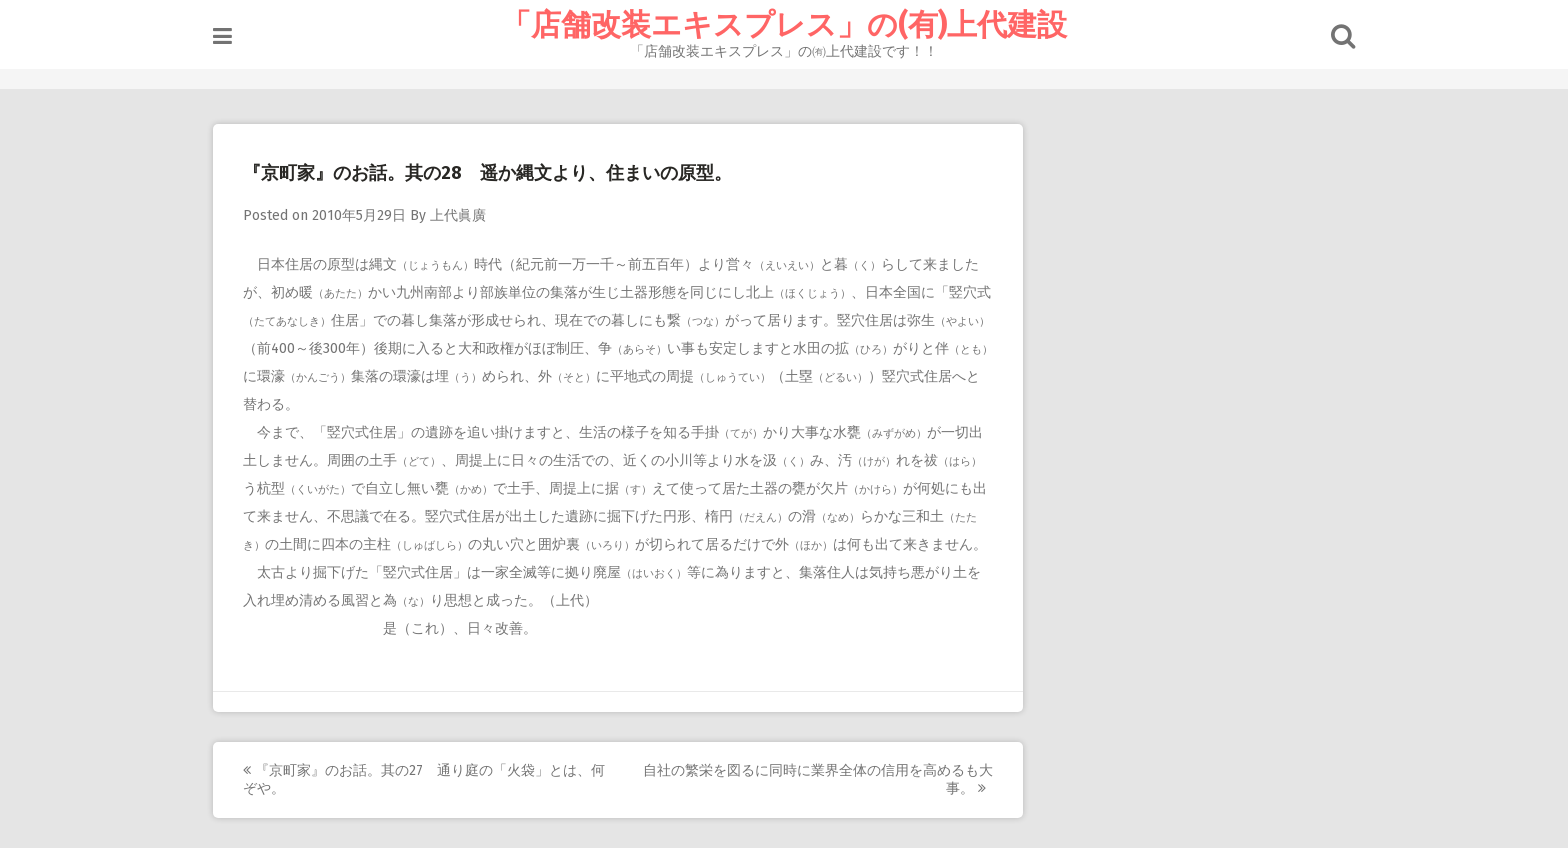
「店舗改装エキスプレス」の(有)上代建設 (784, 25)
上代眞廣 (458, 215)
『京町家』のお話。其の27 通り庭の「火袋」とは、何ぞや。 (424, 779)
